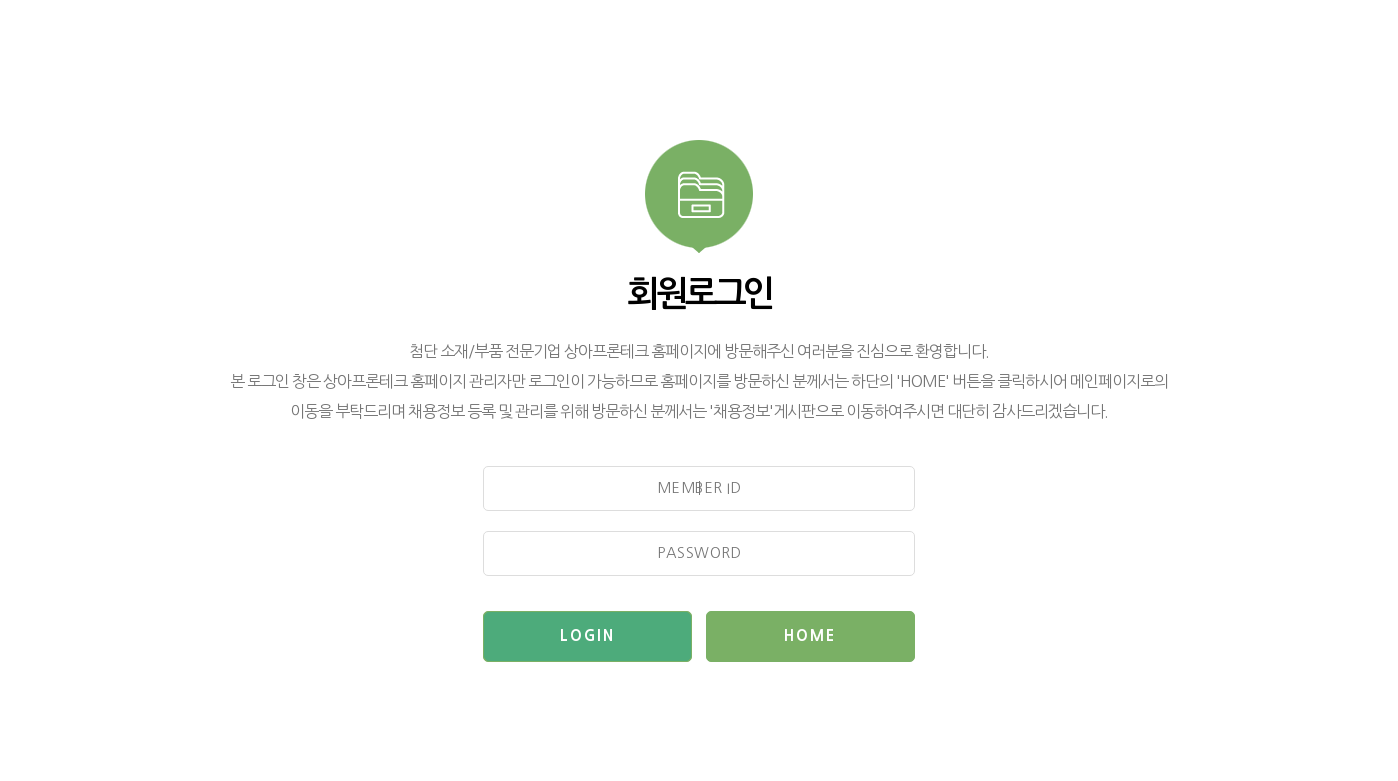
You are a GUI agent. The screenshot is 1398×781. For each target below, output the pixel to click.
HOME (810, 636)
